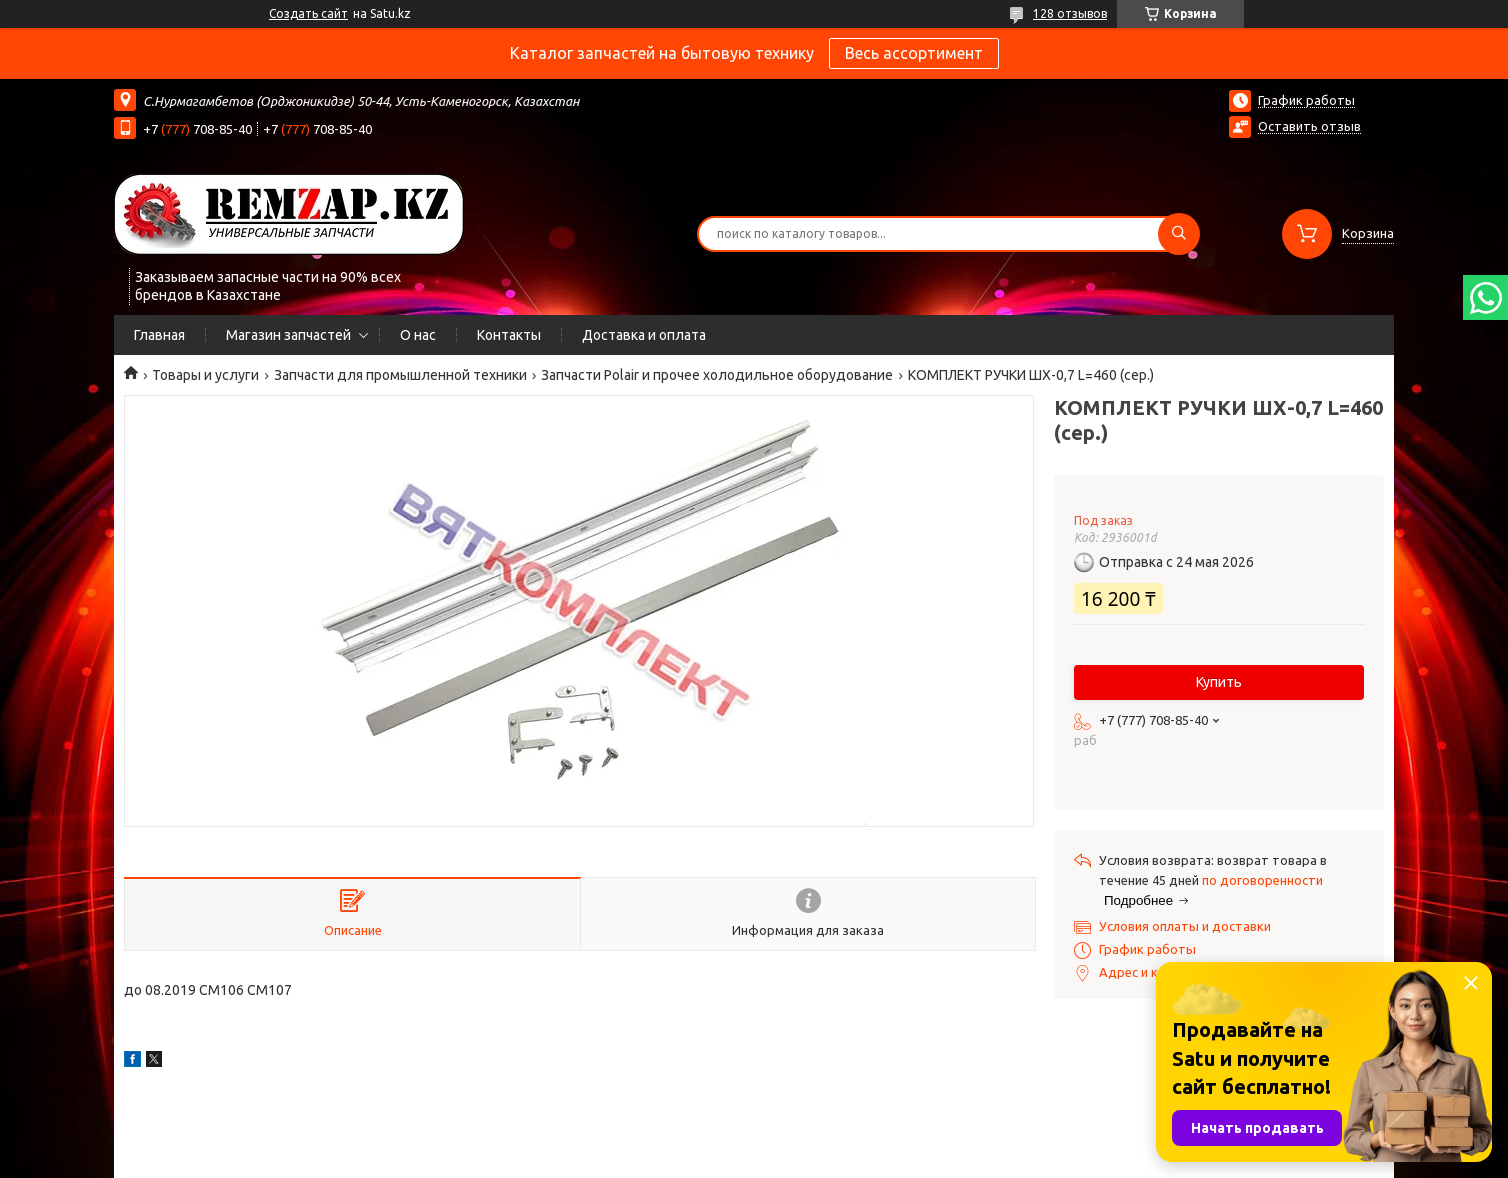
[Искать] (1179, 234)
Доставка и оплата (644, 335)
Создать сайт (308, 13)
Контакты (509, 335)
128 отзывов (1070, 13)
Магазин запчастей (288, 335)
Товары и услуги (205, 375)
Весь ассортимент (914, 53)
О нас (418, 335)
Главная (159, 335)
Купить (1219, 682)
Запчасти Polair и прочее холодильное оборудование (717, 375)
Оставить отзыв (1309, 126)
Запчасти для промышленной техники (400, 375)
